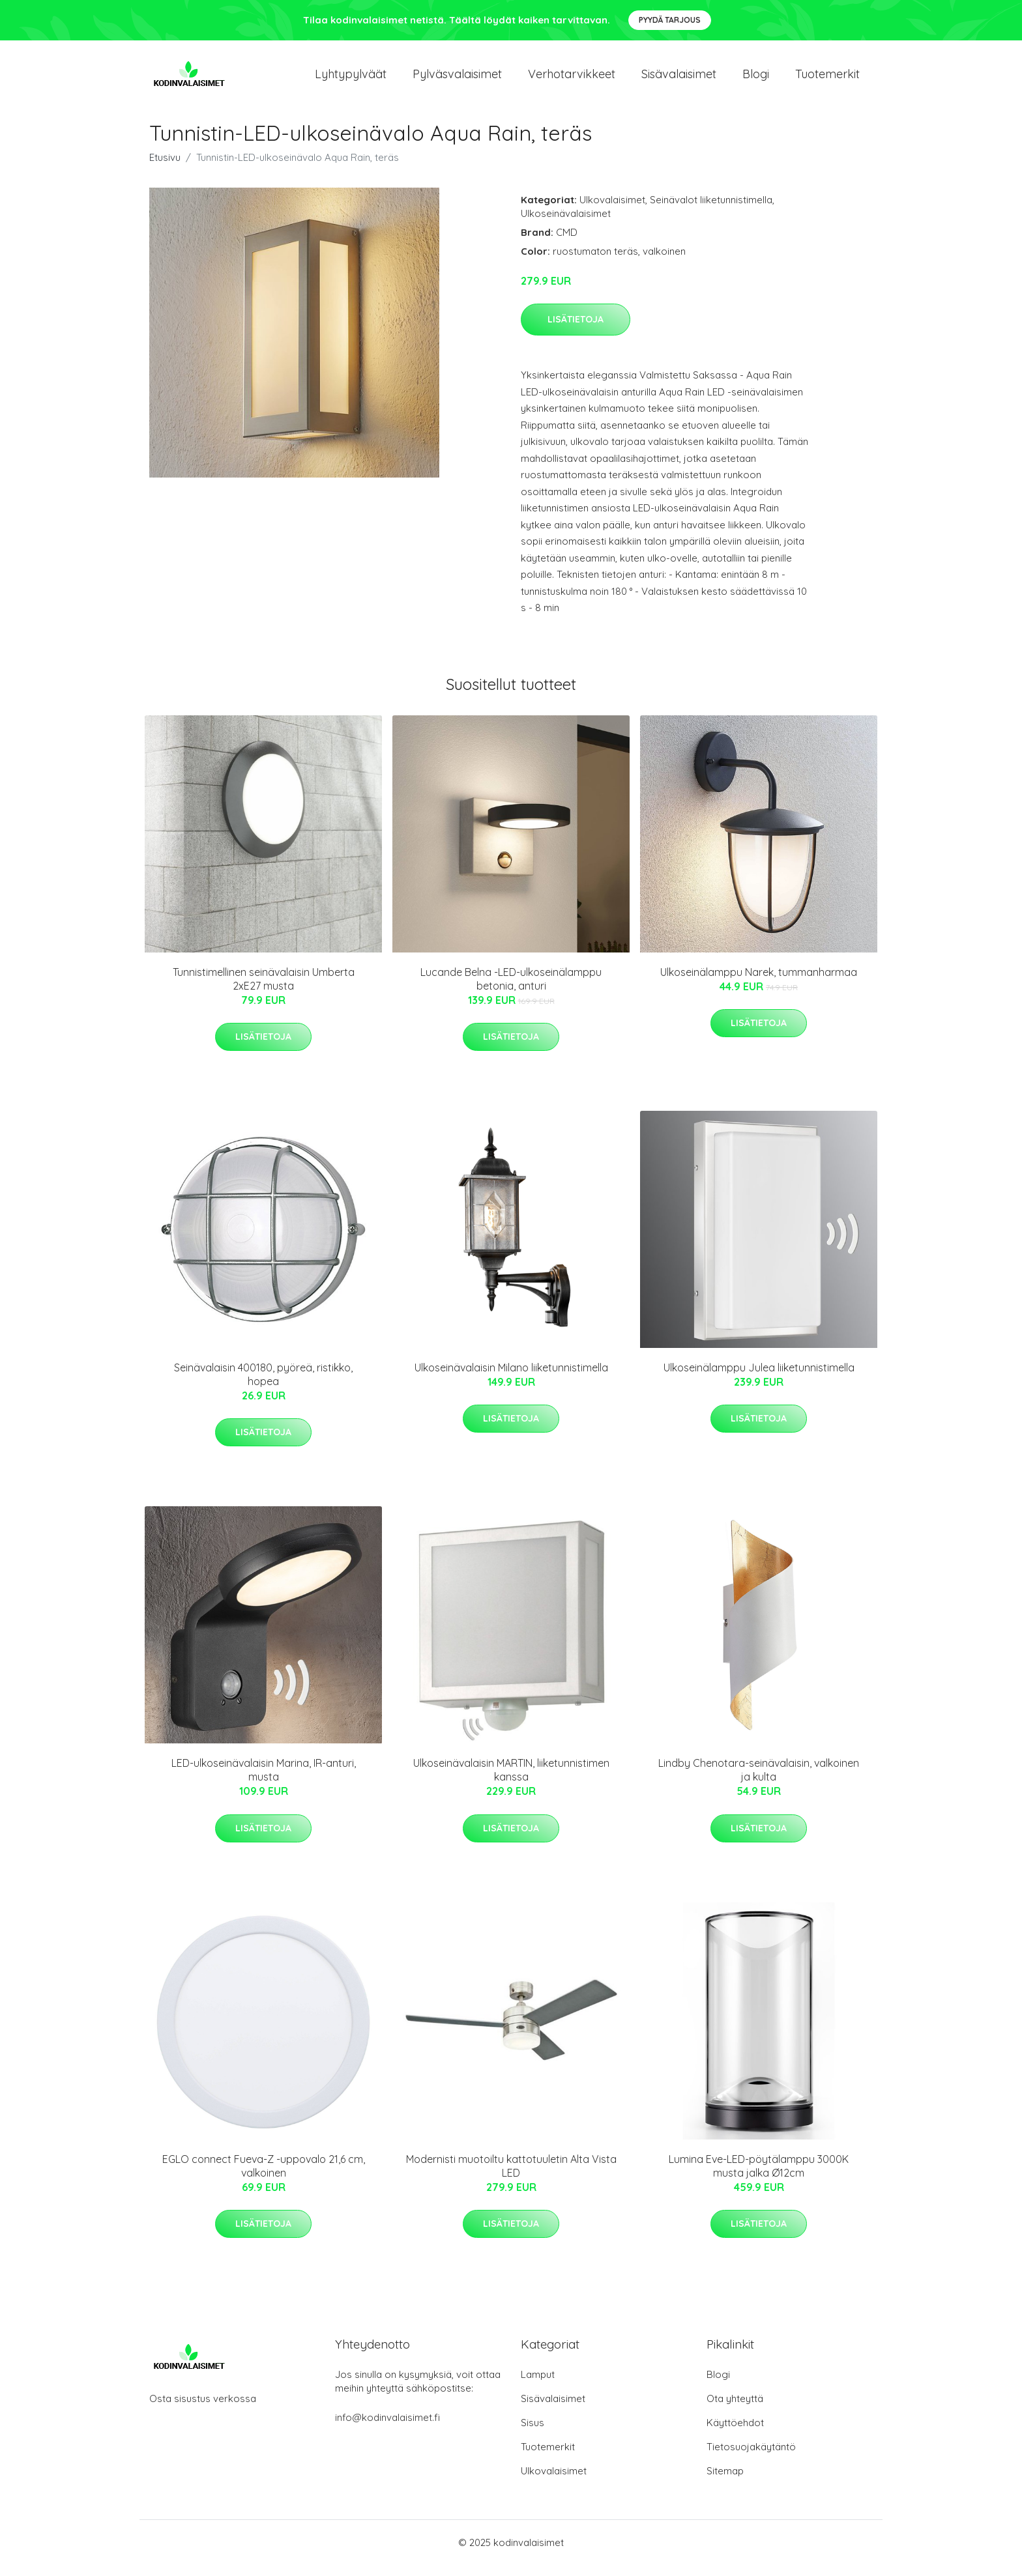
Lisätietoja (576, 330)
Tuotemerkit (827, 79)
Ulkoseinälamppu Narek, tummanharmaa (758, 983)
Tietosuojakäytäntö (751, 2458)
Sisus (532, 2433)
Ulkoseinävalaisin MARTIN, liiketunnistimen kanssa (511, 1781)
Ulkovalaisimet (612, 211)
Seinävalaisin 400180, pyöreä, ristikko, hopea (263, 1385)
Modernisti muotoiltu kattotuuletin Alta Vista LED (511, 2177)
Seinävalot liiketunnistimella (711, 211)
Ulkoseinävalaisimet (566, 224)
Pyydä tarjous (670, 20)
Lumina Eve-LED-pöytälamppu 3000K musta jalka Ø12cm (759, 2177)
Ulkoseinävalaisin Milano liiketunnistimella (511, 1378)
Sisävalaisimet (678, 79)
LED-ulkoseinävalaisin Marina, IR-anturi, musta (263, 1781)
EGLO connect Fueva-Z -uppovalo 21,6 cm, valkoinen (263, 2177)
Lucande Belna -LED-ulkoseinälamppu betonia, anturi (511, 990)
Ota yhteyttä (735, 2409)
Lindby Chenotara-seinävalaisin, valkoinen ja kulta (758, 1781)
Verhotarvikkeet (571, 79)
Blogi (755, 79)
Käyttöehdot (735, 2433)
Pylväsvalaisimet (457, 79)
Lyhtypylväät (351, 79)
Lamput (538, 2385)
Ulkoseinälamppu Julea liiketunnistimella (759, 1378)
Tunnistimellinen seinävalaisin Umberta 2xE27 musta (264, 990)
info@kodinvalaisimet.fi (387, 2428)
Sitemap (725, 2482)
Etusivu (165, 168)
